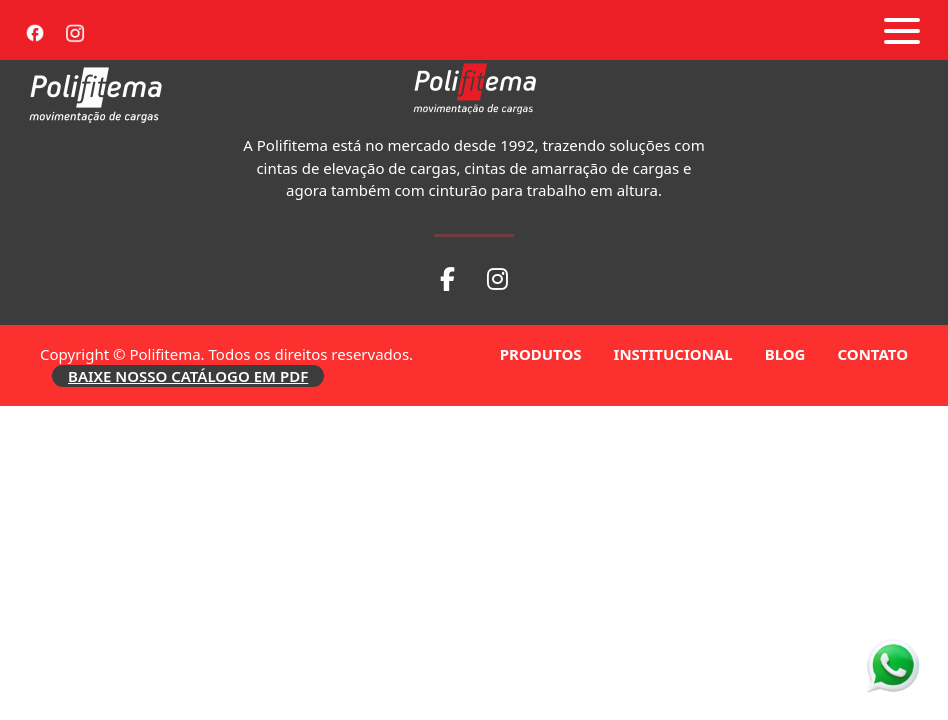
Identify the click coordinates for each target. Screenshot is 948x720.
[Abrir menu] (902, 31)
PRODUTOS (541, 354)
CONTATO (872, 354)
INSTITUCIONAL (673, 354)
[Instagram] (75, 30)
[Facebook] (35, 30)
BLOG (785, 354)
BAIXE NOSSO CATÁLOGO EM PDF (188, 376)
